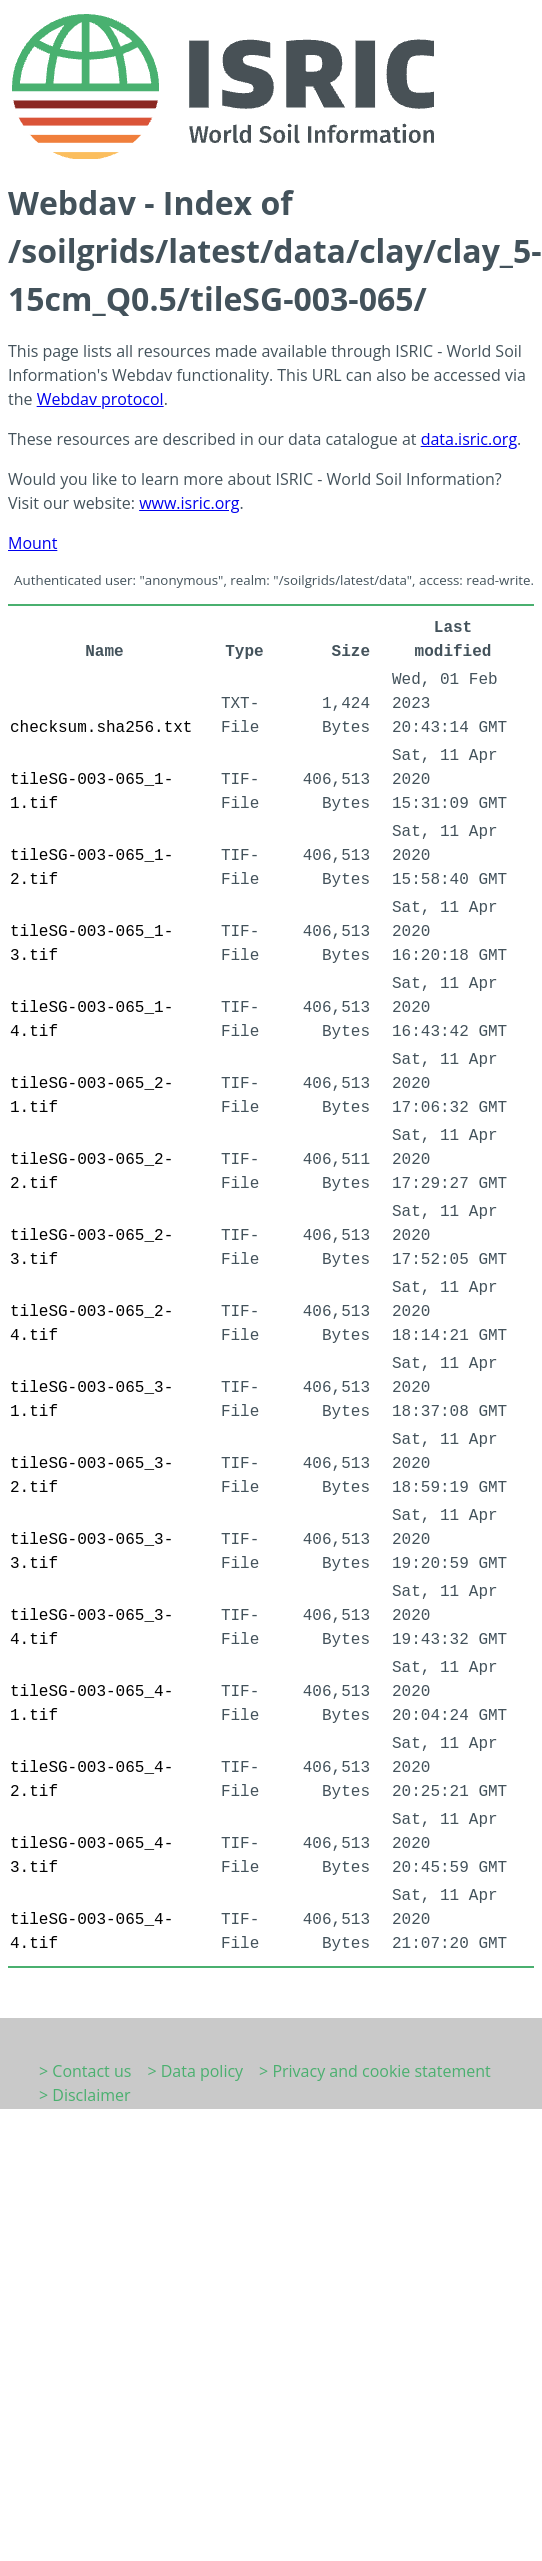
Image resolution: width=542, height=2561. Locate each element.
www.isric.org (189, 503)
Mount (32, 543)
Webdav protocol (100, 399)
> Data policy (195, 2071)
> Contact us (85, 2071)
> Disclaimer (85, 2095)
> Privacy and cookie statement (375, 2071)
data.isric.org (469, 439)
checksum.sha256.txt (101, 728)
